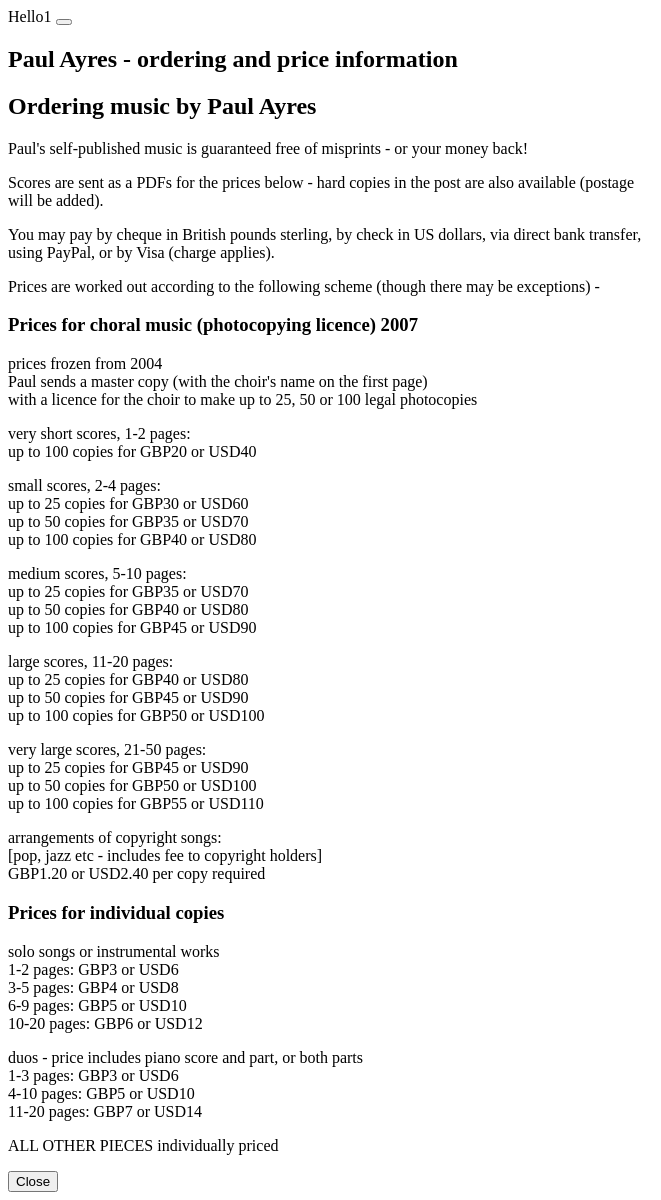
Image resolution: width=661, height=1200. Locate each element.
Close (33, 1181)
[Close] (64, 22)
